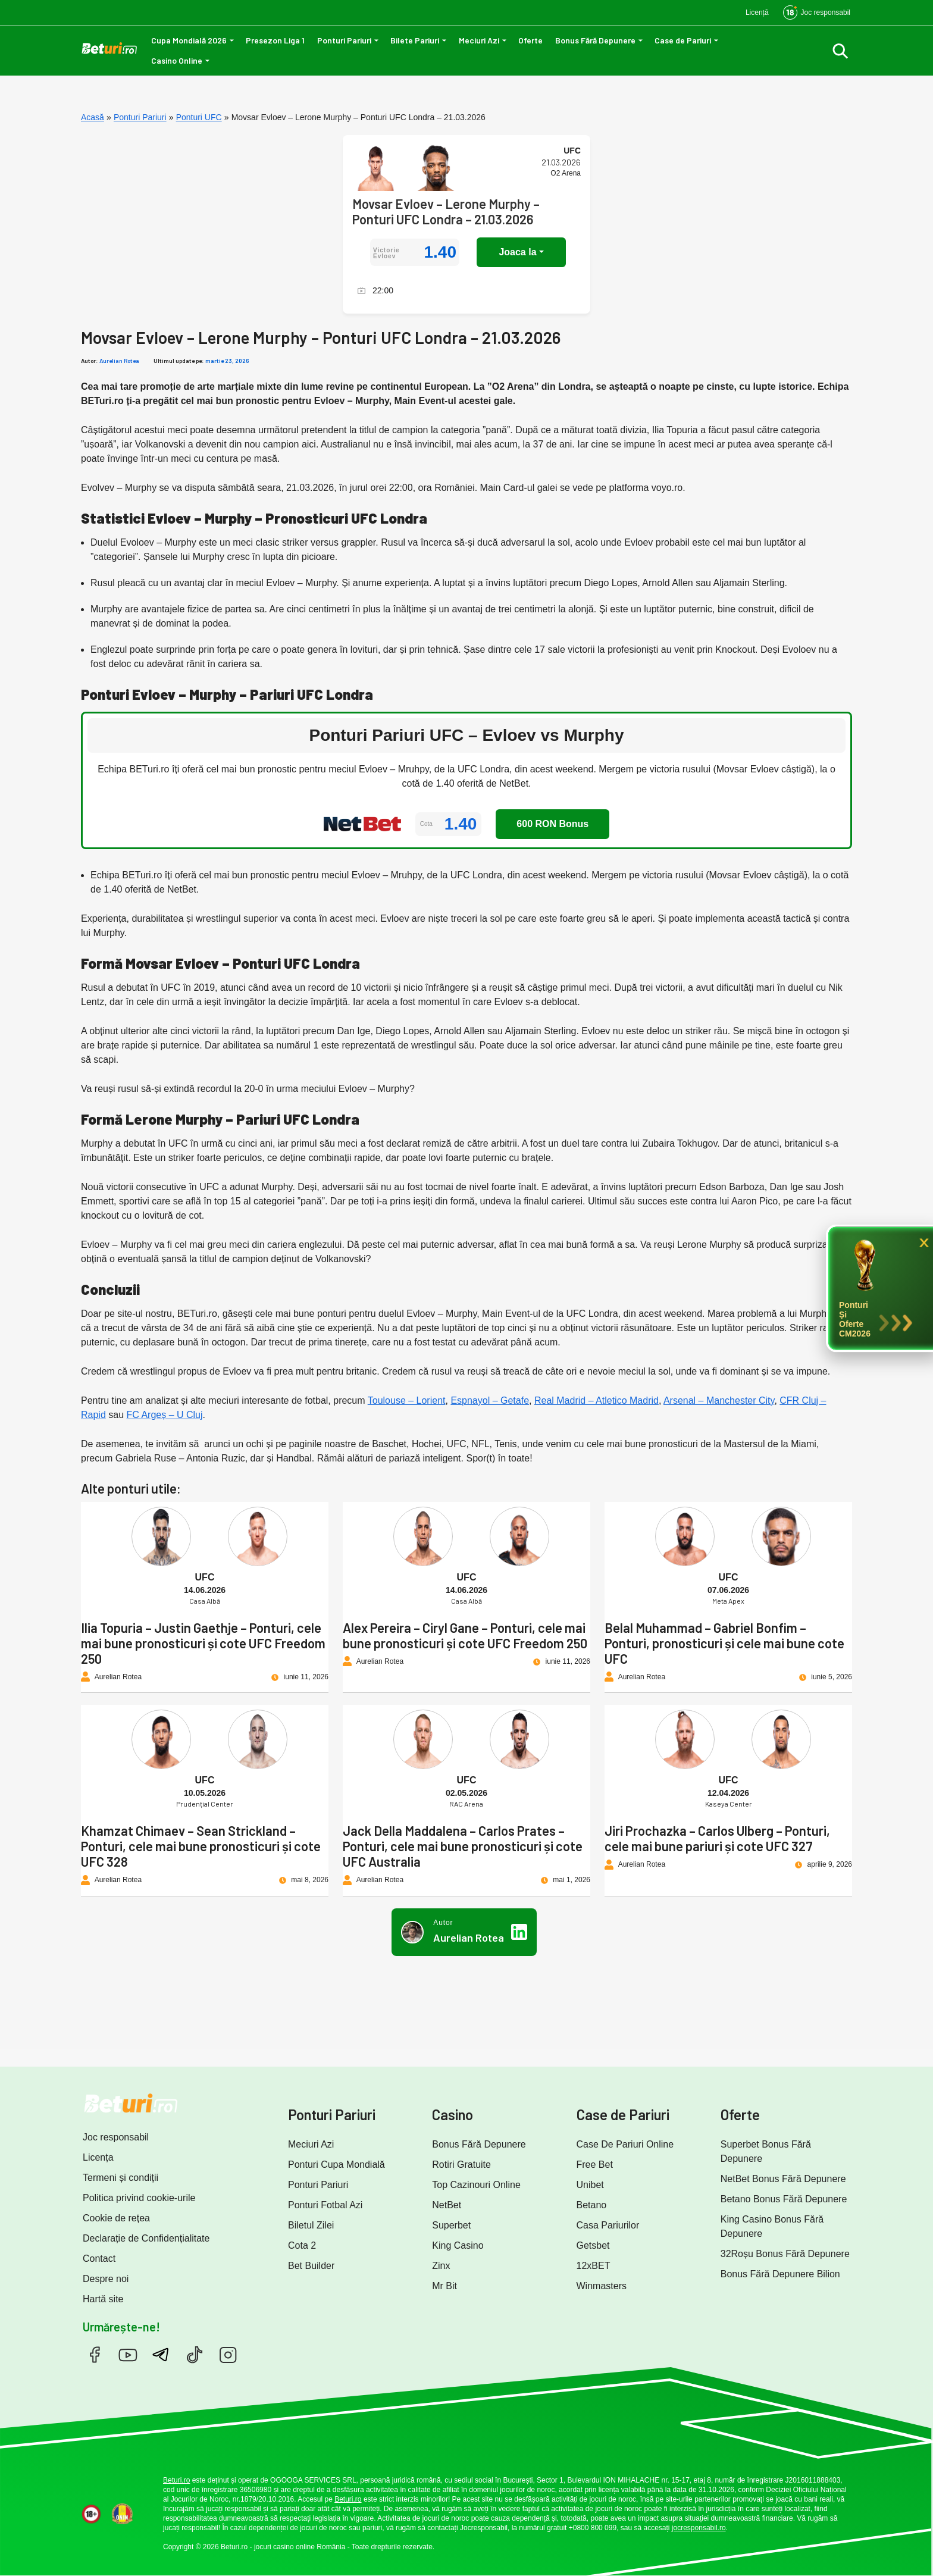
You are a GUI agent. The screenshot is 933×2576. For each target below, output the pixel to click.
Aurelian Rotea (119, 360)
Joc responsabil (116, 2137)
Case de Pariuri (683, 40)
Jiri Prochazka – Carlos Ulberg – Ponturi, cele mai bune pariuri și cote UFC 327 (717, 1838)
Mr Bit (444, 2286)
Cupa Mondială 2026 (189, 40)
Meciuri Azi (479, 40)
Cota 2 (302, 2245)
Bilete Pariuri (414, 40)
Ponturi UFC (199, 117)
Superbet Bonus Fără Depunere (766, 2151)
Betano (592, 2205)
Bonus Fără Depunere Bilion (780, 2274)
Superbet (451, 2225)
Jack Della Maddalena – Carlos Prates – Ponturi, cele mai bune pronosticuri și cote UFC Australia (463, 1846)
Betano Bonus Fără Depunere (784, 2199)
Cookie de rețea (116, 2218)
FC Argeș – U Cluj (165, 1415)
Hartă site (103, 2299)
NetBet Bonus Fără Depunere (783, 2179)
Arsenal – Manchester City (718, 1400)
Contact (99, 2258)
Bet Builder (311, 2266)
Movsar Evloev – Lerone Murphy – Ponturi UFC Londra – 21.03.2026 (446, 211)
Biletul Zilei (311, 2225)
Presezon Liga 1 (275, 40)
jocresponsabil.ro (699, 2528)
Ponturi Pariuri (344, 40)
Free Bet (595, 2164)
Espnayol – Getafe (489, 1400)
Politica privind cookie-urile (139, 2198)
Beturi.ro (176, 2480)
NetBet (446, 2205)
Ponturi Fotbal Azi (325, 2205)
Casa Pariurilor (608, 2225)
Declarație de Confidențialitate (146, 2238)
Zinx (441, 2266)
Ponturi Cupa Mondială (336, 2164)
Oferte (530, 40)
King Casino (457, 2245)
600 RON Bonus (552, 824)
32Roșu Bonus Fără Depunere (785, 2254)
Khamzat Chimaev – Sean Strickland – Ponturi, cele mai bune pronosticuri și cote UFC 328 (201, 1846)
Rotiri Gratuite (461, 2164)
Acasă (92, 117)
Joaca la (517, 252)
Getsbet (593, 2245)
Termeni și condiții (120, 2178)
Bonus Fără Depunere (595, 40)
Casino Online (176, 60)
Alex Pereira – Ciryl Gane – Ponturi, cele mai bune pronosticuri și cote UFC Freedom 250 (465, 1635)
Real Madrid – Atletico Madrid (596, 1400)
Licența (98, 2157)
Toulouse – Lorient (407, 1400)
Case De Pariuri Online (625, 2144)
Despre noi (106, 2279)
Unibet (590, 2185)
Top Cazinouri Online (476, 2185)
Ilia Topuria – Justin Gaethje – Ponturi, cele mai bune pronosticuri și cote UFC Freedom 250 (203, 1643)
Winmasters (602, 2286)
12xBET (593, 2266)
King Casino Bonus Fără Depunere (772, 2226)
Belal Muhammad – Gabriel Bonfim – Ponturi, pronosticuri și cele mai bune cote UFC (724, 1643)
